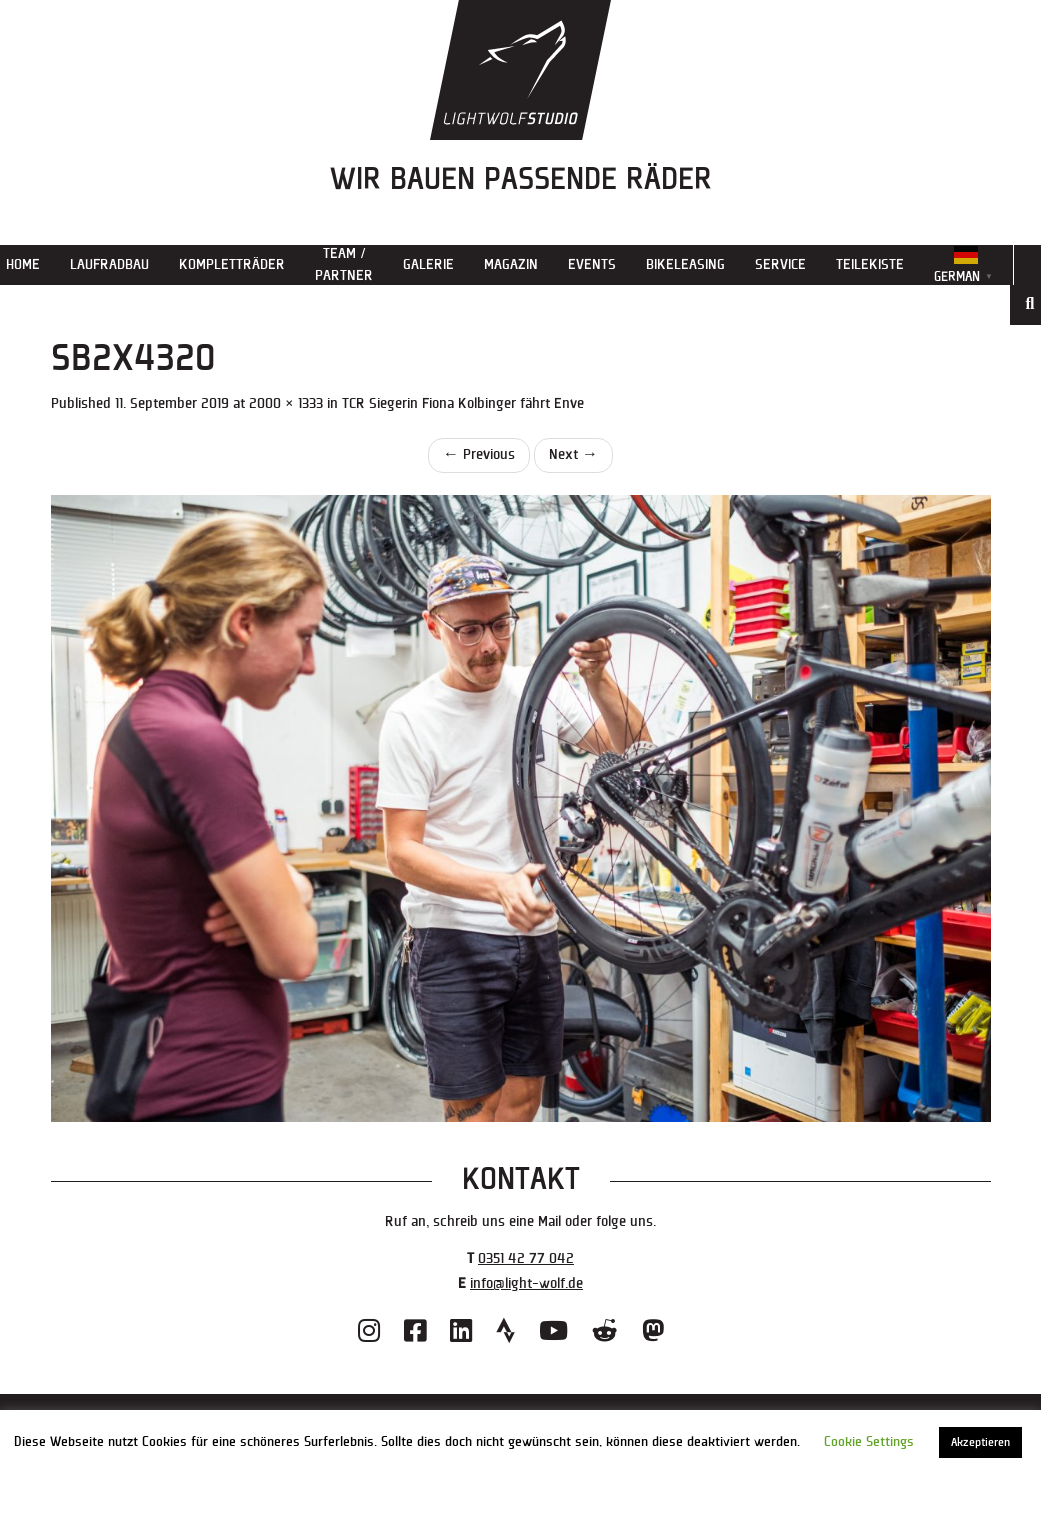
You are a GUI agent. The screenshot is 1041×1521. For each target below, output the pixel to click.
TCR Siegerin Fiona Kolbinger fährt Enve (463, 403)
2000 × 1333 (286, 403)
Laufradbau (109, 264)
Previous (479, 454)
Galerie (428, 264)
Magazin (511, 264)
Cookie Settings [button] (869, 1442)
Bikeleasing (685, 264)
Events (592, 264)
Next (573, 454)
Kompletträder (232, 264)
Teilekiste (870, 264)
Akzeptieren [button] (980, 1442)
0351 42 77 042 (526, 1258)
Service (780, 264)
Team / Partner (344, 264)
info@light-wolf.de (526, 1283)
